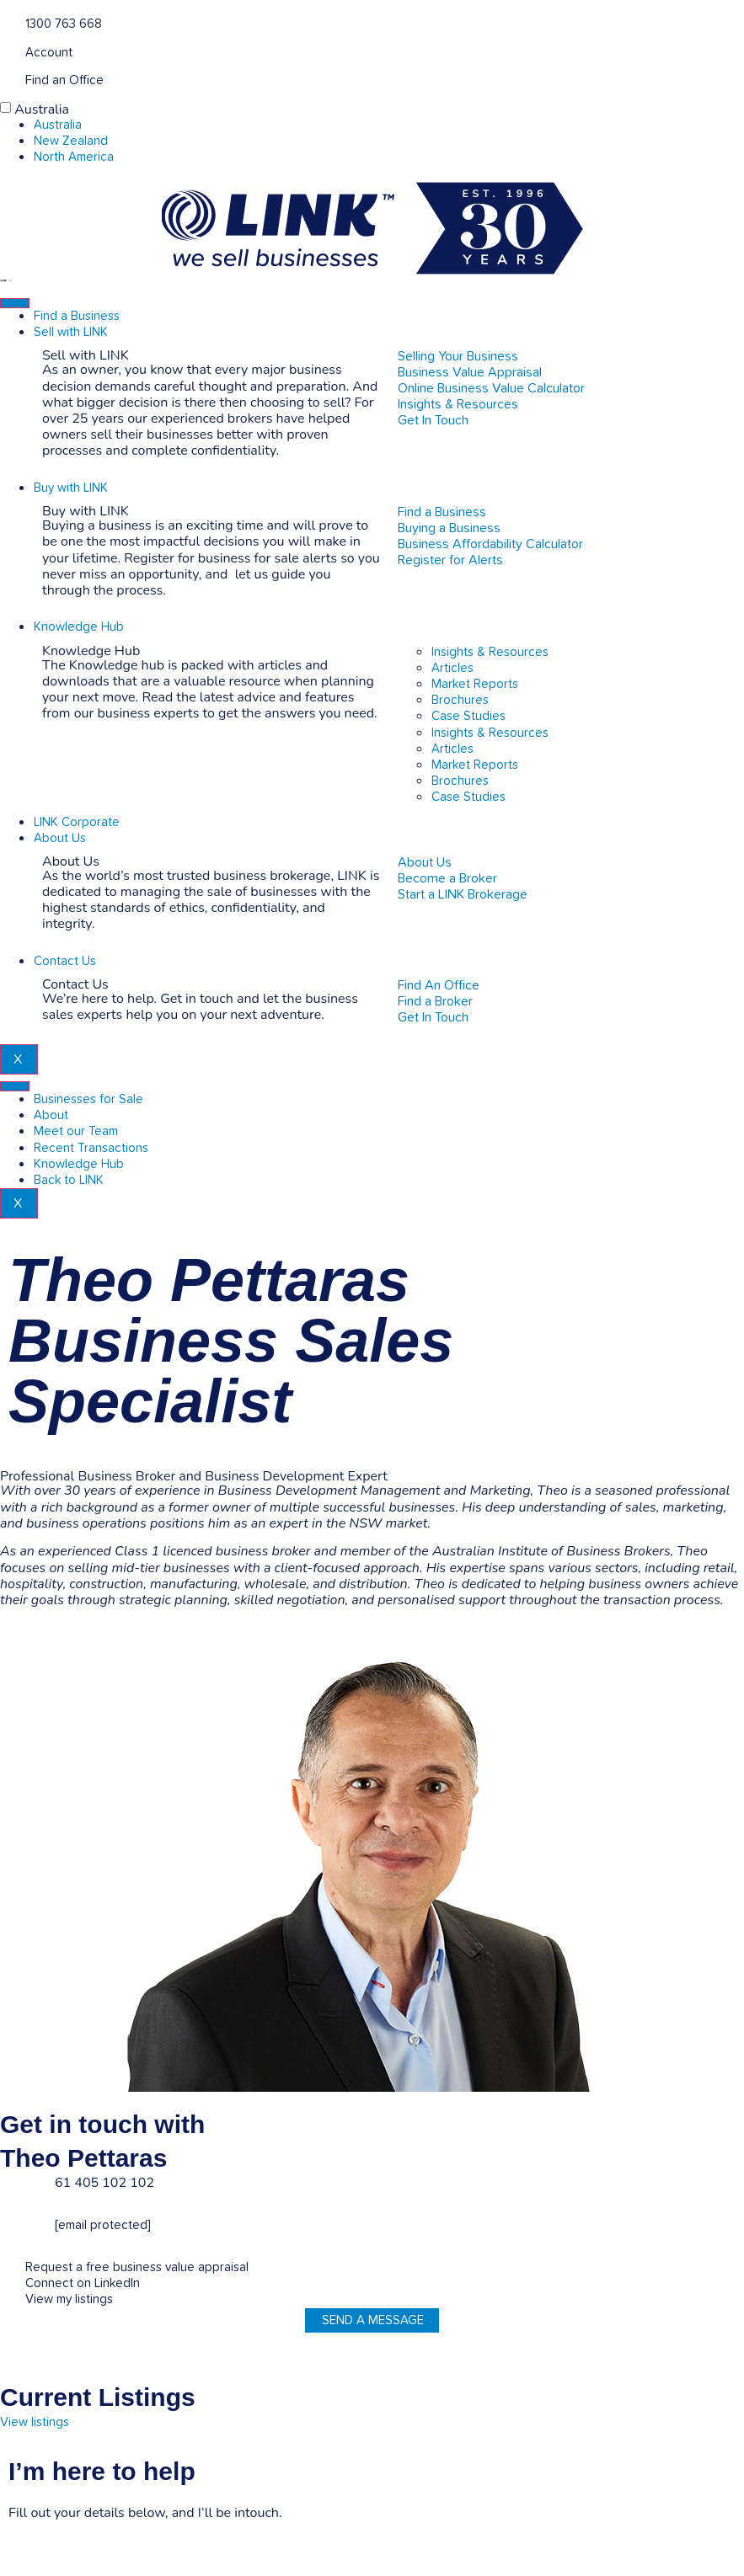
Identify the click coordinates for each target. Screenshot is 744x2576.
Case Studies (468, 716)
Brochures (460, 700)
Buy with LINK (71, 488)
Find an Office (64, 80)
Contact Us (65, 961)
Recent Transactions (91, 1148)
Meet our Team (76, 1131)
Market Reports (474, 684)
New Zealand (71, 141)
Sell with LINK (71, 332)
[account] (6, 51)
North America (74, 157)
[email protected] (103, 2225)
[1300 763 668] (6, 22)
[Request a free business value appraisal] (6, 2265)
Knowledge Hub (79, 627)
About (51, 1115)
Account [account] (48, 52)
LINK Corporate (77, 822)
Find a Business (77, 316)
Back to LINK (69, 1180)
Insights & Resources (490, 652)
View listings (34, 2422)
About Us (60, 838)
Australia (41, 109)
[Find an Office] (6, 78)
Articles (452, 668)
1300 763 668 (63, 24)
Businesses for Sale (88, 1099)
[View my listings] (6, 2297)
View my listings (69, 2299)
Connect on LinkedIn (82, 2283)
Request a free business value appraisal (137, 2267)
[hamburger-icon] (14, 303)
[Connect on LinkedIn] (6, 2281)
